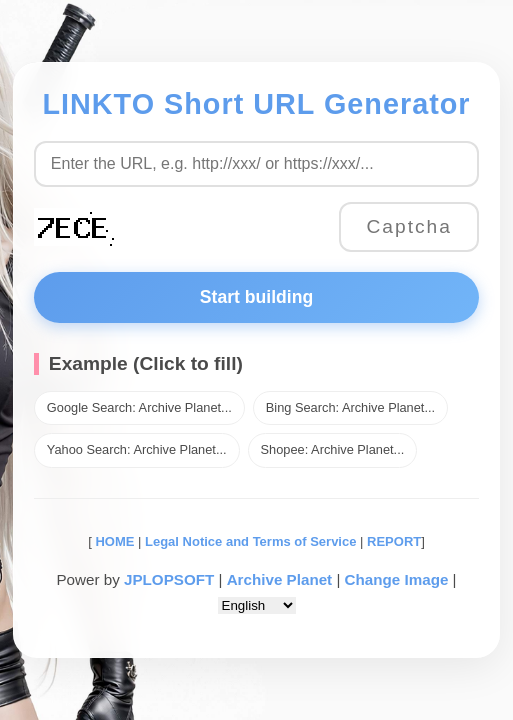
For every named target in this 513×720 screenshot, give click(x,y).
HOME (113, 541)
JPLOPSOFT (169, 579)
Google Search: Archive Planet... (139, 407)
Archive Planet (280, 579)
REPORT (394, 541)
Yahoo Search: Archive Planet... (137, 449)
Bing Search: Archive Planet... (350, 407)
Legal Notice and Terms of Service (250, 541)
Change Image (397, 579)
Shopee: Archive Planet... (333, 449)
